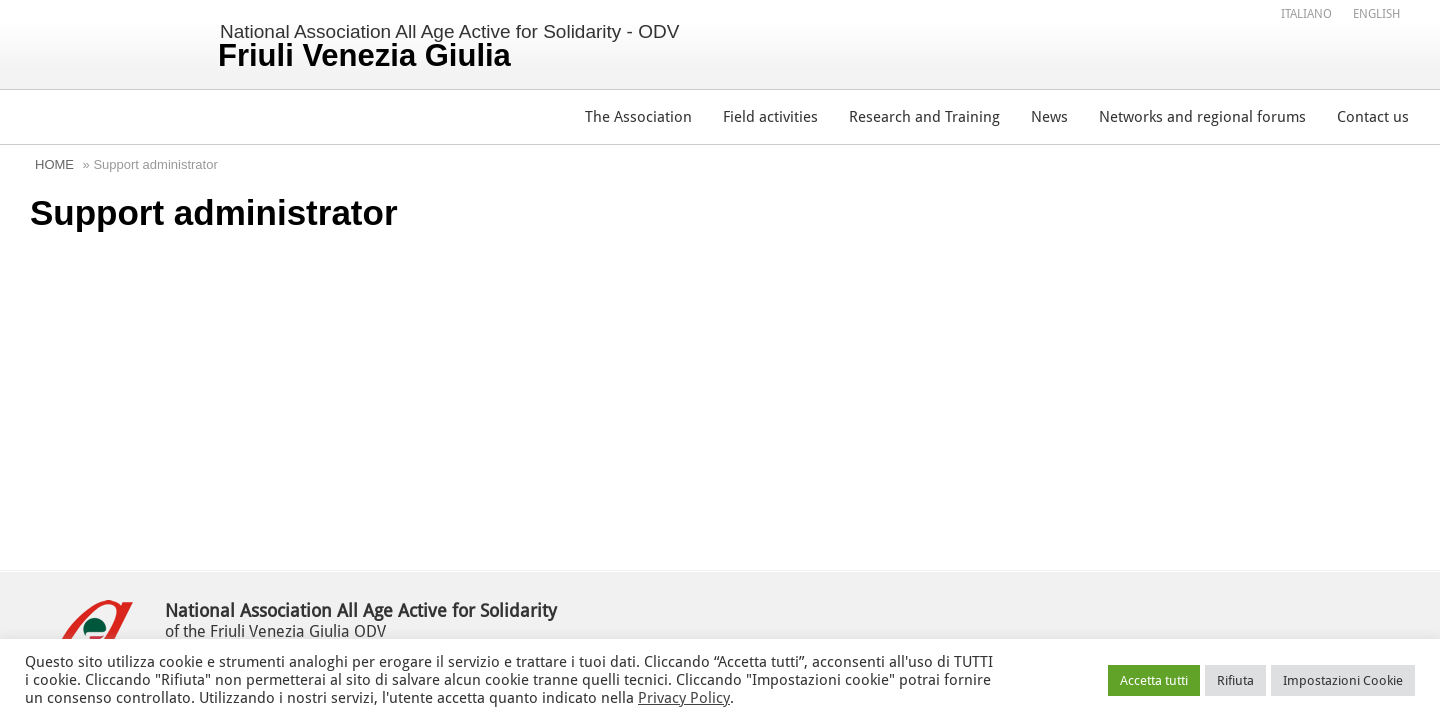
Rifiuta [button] (1235, 680)
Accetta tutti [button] (1154, 680)
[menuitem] (1306, 13)
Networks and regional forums (1202, 117)
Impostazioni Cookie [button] (1343, 680)
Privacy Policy (684, 698)
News (1049, 117)
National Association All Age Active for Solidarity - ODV (448, 47)
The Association (638, 117)
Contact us (1373, 117)
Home (54, 164)
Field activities (770, 117)
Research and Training (924, 117)
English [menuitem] (1376, 14)
